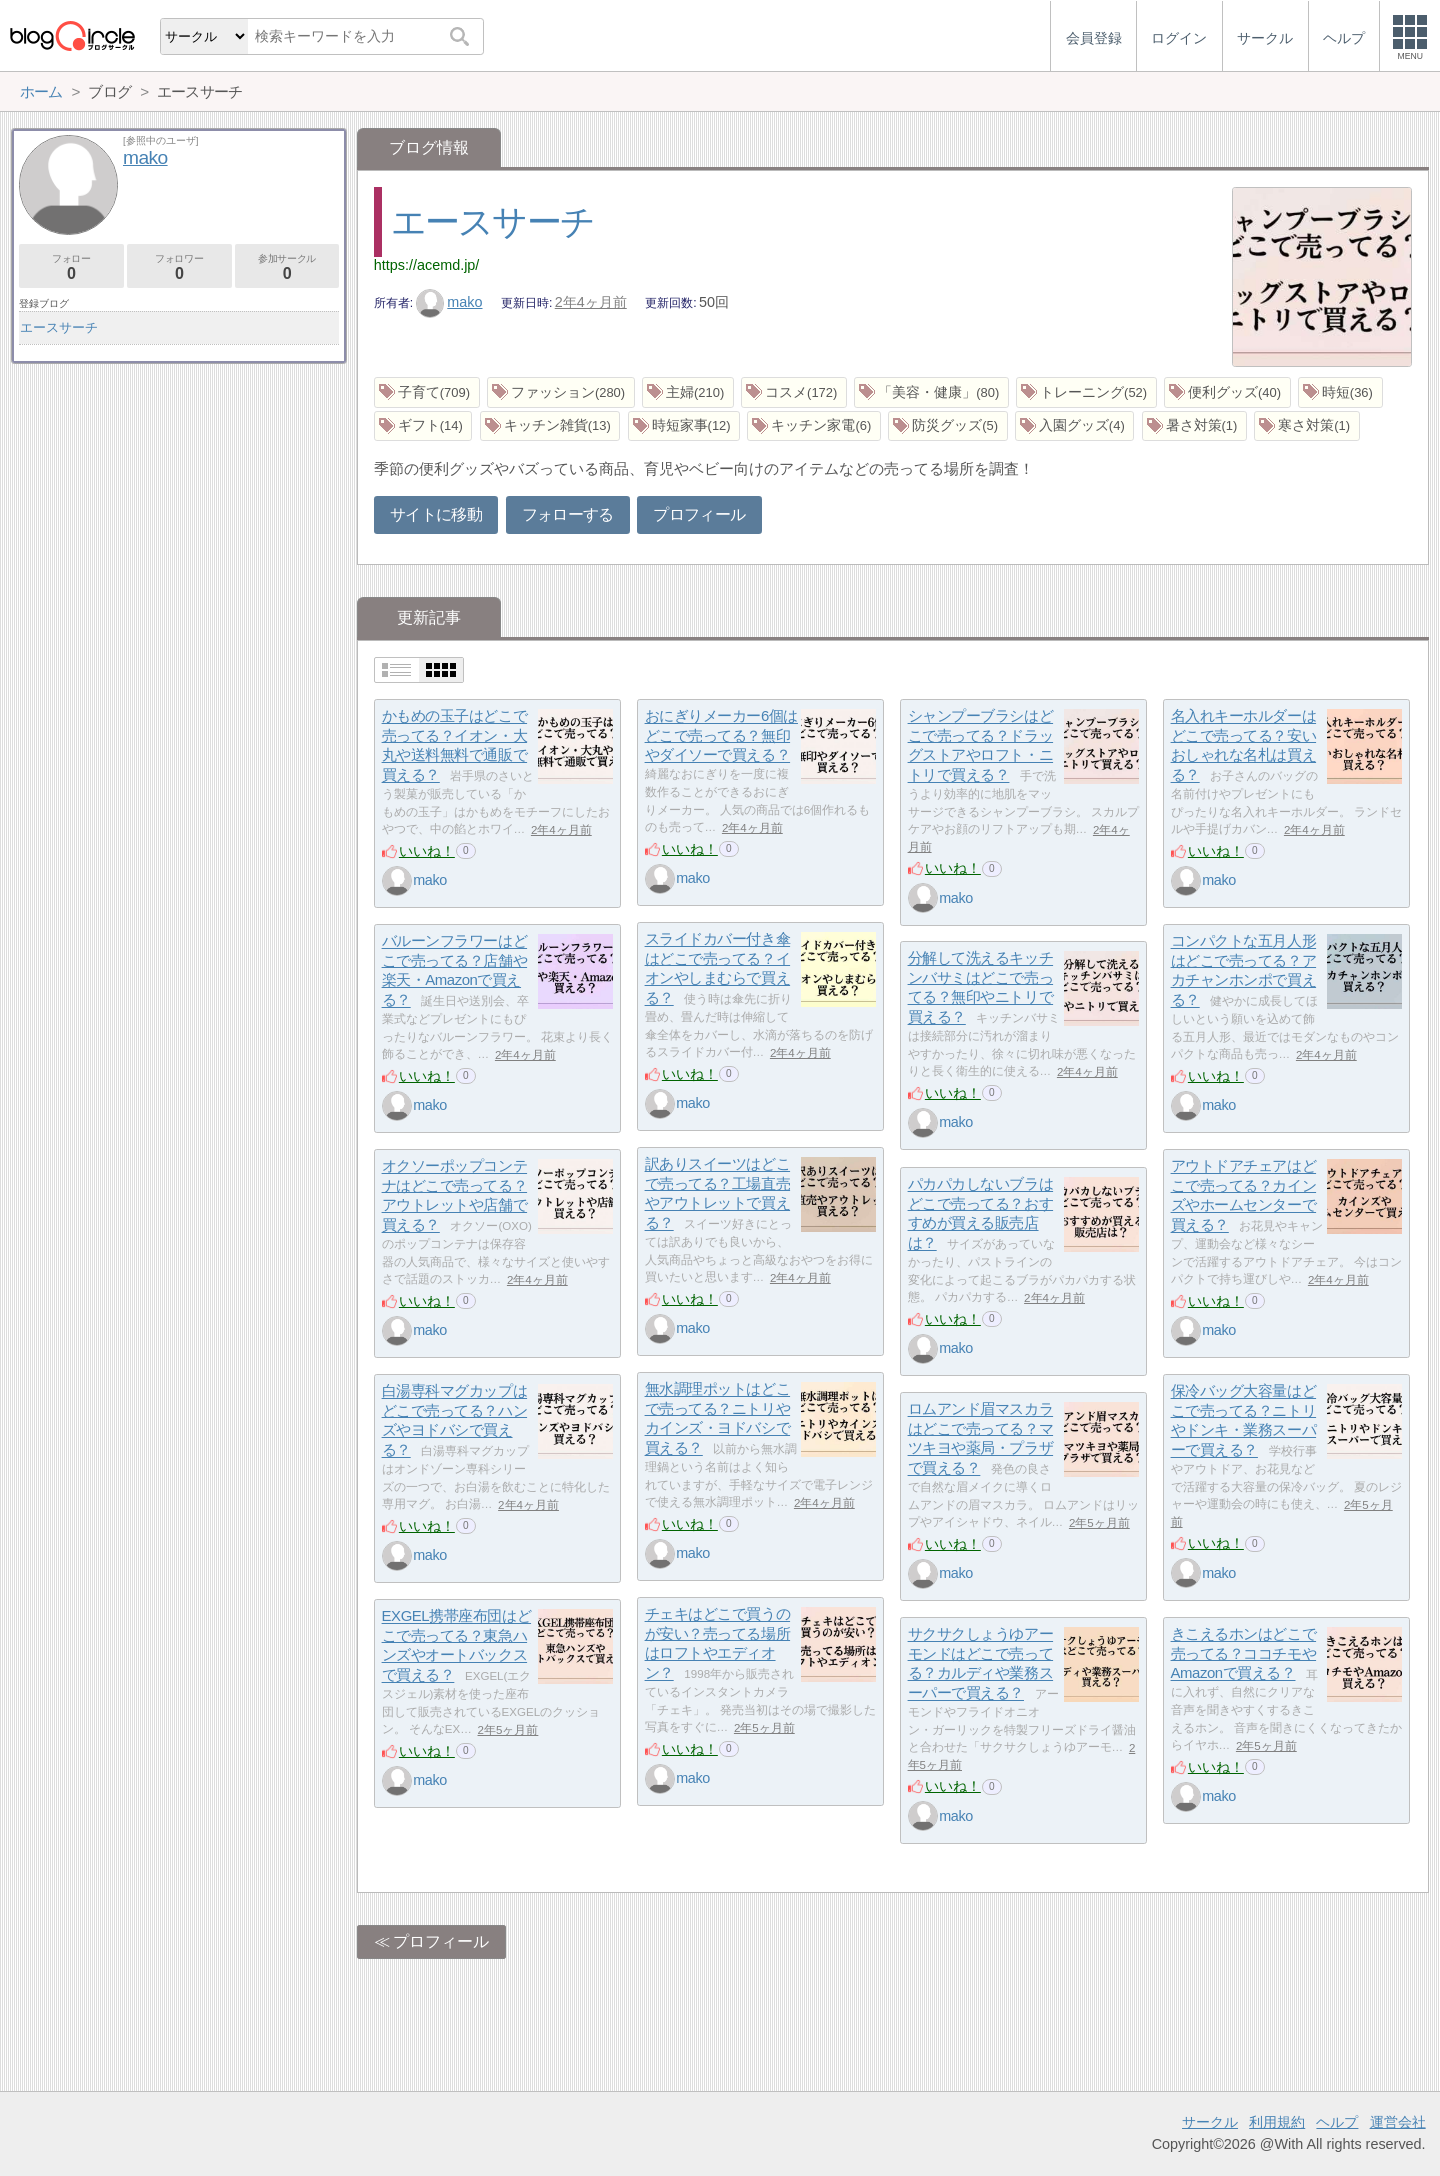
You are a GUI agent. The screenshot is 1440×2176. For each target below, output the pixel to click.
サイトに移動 (436, 514)
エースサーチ (492, 221)
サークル (1210, 2122)
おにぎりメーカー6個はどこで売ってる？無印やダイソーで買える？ (721, 736)
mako (449, 302)
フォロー (71, 267)
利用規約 (1277, 2122)
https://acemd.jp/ (427, 265)
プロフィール (699, 514)
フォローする (568, 514)
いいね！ (427, 851)
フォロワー (179, 267)
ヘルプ (1337, 2122)
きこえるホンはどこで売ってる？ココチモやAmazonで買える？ (1244, 1654)
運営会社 (1398, 2122)
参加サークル (287, 267)
